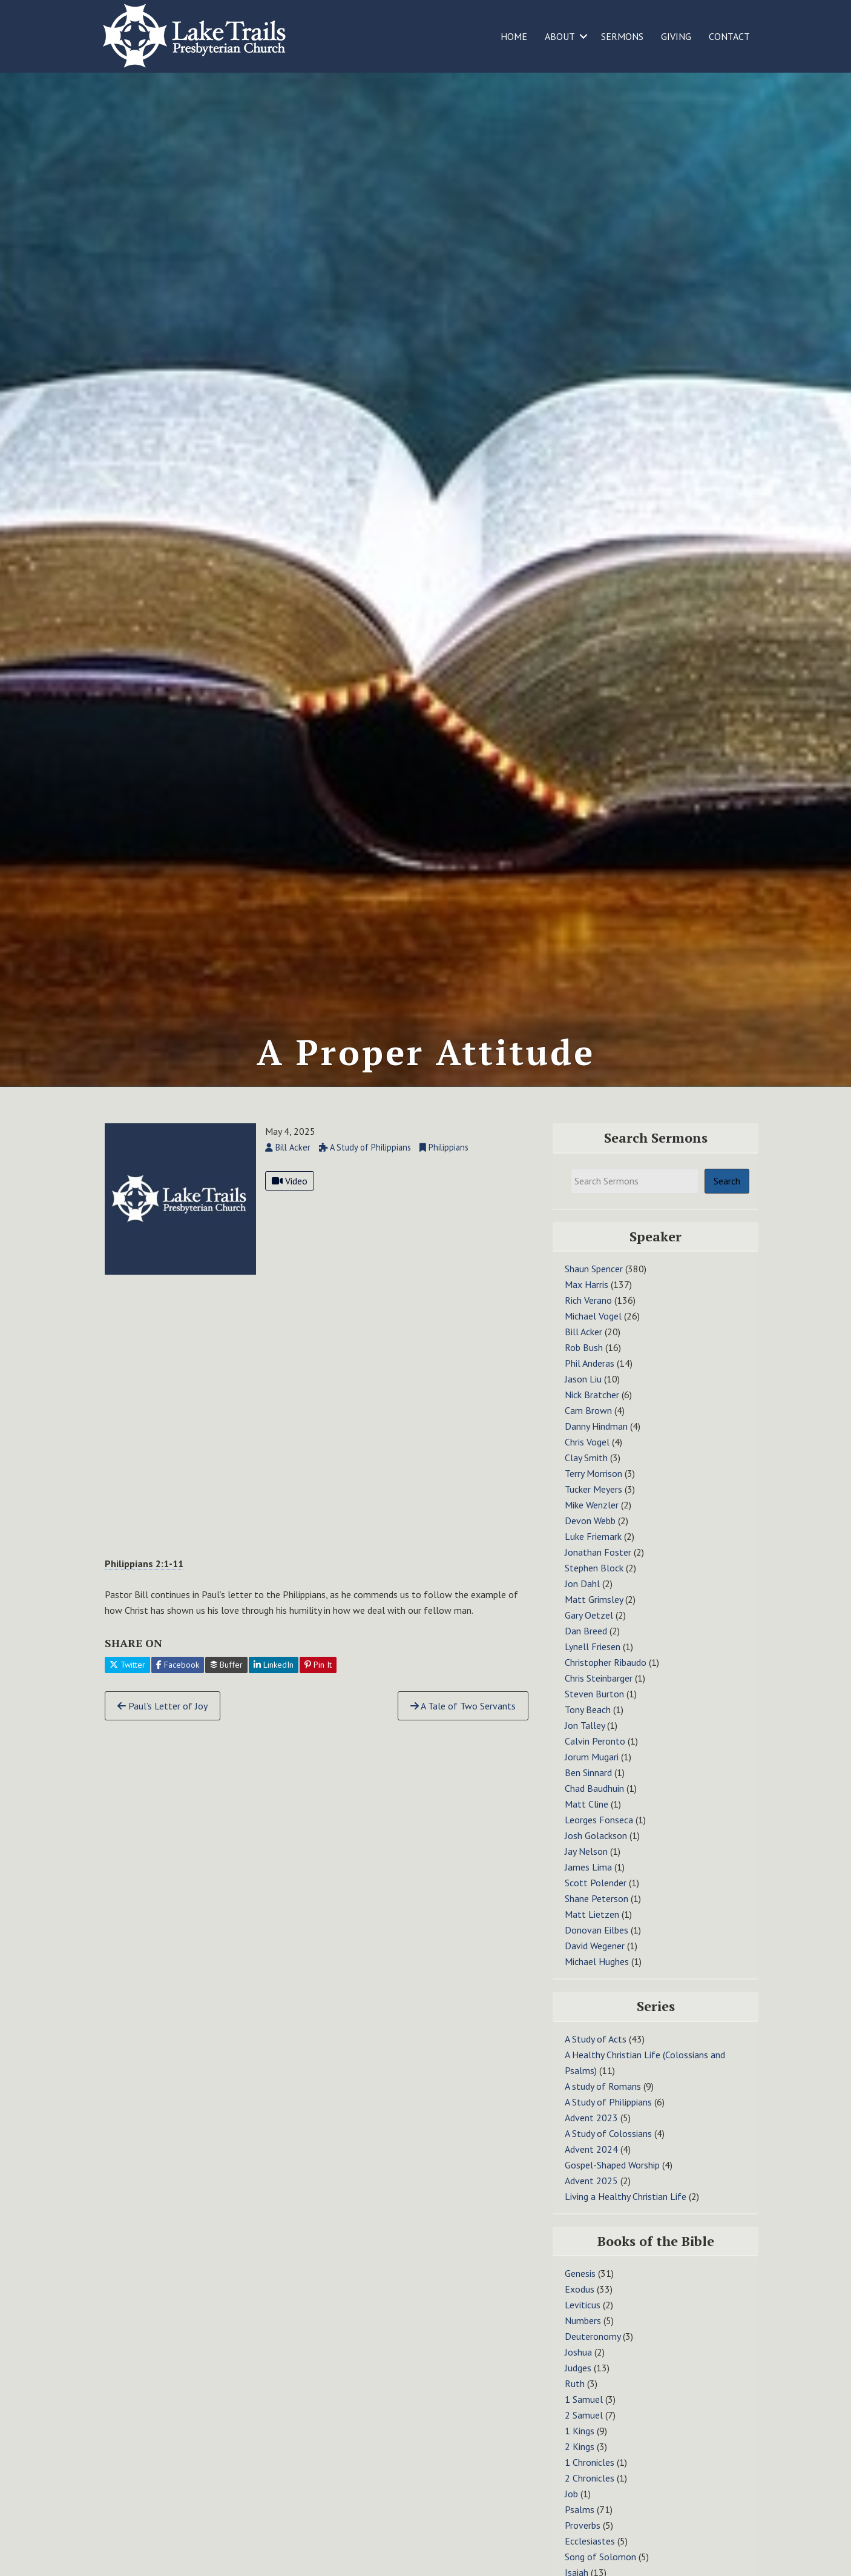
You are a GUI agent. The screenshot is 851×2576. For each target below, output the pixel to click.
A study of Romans (603, 2102)
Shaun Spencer (594, 1285)
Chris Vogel (587, 1458)
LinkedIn (274, 1681)
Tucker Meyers (593, 1505)
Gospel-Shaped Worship (612, 2181)
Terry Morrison (593, 1490)
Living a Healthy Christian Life (625, 2212)
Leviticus (582, 2321)
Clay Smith (586, 1474)
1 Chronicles (589, 2478)
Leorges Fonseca (599, 1836)
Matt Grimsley (594, 1616)
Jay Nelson (586, 1867)
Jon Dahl (582, 1600)
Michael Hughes (597, 1978)
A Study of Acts (595, 2055)
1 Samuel (584, 2415)
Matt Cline (586, 1820)
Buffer (226, 1681)
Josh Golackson (596, 1852)
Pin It (318, 1681)
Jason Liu (583, 1395)
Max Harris (586, 1301)
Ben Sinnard (588, 1789)
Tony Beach (588, 1726)
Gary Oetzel (589, 1631)
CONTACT (729, 36)
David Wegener (595, 1962)
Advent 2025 (591, 2196)
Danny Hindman (596, 1442)
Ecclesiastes (590, 2557)
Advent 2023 (591, 2133)
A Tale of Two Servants (463, 1722)
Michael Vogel (593, 1332)
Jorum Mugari (592, 1773)
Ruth (575, 2400)
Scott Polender (595, 1899)
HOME (514, 36)
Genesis (580, 2290)
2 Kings (579, 2463)
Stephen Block (594, 1584)
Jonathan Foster (598, 1568)
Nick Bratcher (592, 1411)
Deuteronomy (592, 2352)
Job (571, 2510)
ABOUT (560, 36)
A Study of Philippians (608, 2118)
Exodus (579, 2305)
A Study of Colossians (608, 2149)
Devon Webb (590, 1537)
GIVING (676, 36)
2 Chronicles (589, 2494)
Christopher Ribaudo (605, 1679)
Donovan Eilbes (596, 1946)
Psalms (579, 2526)
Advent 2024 (591, 2165)
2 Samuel (584, 2431)
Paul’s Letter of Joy (162, 1722)
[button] (583, 36)
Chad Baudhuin (594, 1804)
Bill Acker (583, 1348)
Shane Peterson (596, 1915)
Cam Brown (588, 1427)
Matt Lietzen (592, 1930)
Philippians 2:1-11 (144, 1579)
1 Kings (579, 2447)
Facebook (177, 1681)
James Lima (588, 1883)
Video (289, 1197)
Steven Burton (594, 1710)
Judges (578, 2384)
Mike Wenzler (592, 1521)
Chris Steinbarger (598, 1694)
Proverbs (582, 2541)
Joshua (578, 2368)
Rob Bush (584, 1364)
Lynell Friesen (592, 1663)
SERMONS (622, 36)
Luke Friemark (593, 1553)
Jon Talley (585, 1741)
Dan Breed (586, 1647)
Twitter (127, 1681)
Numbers (583, 2337)
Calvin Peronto (595, 1757)
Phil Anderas (589, 1379)
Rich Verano (588, 1316)
